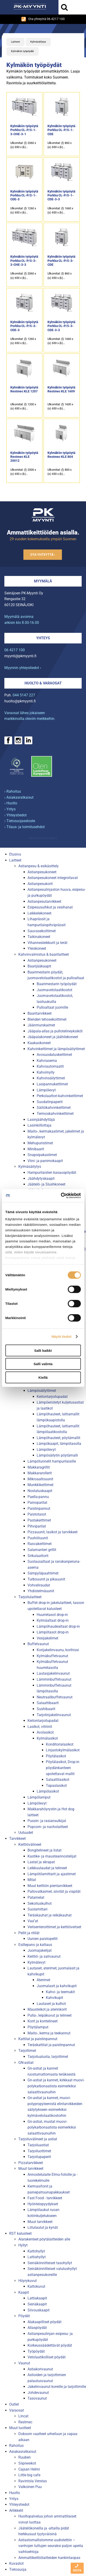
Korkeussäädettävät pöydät (50, 2345)
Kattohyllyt (36, 2251)
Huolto (14, 2493)
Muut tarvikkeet (30, 2168)
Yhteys (43, 638)
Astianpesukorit (40, 884)
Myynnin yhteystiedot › (22, 668)
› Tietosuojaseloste (19, 821)
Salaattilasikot (57, 1779)
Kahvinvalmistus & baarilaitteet (43, 954)
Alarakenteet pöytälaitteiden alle (44, 2239)
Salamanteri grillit (42, 1550)
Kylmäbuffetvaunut (52, 1656)
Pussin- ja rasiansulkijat (47, 1821)
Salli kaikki (43, 1350)
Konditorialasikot (59, 1744)
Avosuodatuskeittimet (54, 1054)
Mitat (32, 1880)
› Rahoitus (12, 791)
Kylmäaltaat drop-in (53, 1620)
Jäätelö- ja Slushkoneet (46, 1184)
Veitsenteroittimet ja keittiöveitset (54, 1927)
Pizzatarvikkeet (30, 2163)
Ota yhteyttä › (42, 555)
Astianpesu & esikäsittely (38, 866)
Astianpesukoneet (42, 872)
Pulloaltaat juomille (52, 1007)
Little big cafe (29, 2475)
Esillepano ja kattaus (35, 1944)
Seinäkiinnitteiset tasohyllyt (50, 2263)
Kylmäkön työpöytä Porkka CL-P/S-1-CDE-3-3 (61, 196)
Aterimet (43, 1980)
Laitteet (15, 41)
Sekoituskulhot (40, 1903)
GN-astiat (25, 2062)
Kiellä (42, 1377)
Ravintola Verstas (32, 2481)
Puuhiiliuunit (38, 1538)
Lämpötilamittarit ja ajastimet (52, 1874)
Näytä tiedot (62, 1336)
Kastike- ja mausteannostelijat (52, 1856)
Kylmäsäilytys (38, 41)
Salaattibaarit (48, 1703)
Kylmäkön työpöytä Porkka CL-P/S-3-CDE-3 (24, 326)
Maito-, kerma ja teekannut (49, 2033)
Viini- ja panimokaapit (45, 1161)
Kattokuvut (36, 2286)
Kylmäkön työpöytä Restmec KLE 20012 (24, 457)
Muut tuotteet (20, 2428)
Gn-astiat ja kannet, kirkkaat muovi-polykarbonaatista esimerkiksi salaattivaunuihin (56, 2086)
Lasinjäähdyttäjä (41, 1119)
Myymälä (43, 581)
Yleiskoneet (37, 948)
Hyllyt (23, 2245)
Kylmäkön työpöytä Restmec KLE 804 (61, 455)
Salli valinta (43, 1364)
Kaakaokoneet (39, 1043)
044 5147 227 (24, 695)
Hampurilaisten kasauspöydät (52, 1172)
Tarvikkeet (17, 1838)
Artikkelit (16, 2510)
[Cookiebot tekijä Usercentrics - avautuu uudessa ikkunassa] (61, 1196)
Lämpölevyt (46, 1090)
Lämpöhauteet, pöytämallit (58, 1438)
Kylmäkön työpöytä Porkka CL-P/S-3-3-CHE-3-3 (24, 261)
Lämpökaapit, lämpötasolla (59, 1443)
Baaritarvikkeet (40, 1013)
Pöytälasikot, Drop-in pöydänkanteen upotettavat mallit (62, 1768)
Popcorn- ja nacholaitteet (48, 1827)
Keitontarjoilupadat (52, 1396)
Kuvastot (16, 2563)
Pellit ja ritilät (28, 1933)
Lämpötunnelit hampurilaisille (52, 1461)
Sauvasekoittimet (42, 931)
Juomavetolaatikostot (54, 990)
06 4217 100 (14, 650)
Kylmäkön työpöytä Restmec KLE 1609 (61, 389)
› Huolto (10, 803)
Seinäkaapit (37, 2304)
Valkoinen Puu (30, 2487)
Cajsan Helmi (29, 2469)
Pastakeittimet (39, 1520)
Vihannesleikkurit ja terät (47, 942)
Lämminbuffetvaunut (54, 1679)
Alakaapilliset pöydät (44, 2322)
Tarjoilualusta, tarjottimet (48, 2056)
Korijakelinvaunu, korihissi (58, 1650)
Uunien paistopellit (43, 1938)
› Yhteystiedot (15, 815)
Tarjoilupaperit (39, 2157)
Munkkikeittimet (40, 1485)
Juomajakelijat (40, 1950)
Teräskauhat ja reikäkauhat (50, 1915)
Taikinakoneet (39, 937)
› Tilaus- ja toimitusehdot (24, 827)
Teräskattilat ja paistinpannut (51, 2045)
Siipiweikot (27, 2463)
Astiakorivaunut (40, 2369)
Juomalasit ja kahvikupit (57, 1986)
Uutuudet (25, 1832)
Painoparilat (37, 1502)
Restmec (25, 2422)
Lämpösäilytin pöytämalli (57, 1455)
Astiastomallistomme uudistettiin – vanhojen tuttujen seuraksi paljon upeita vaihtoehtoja (50, 2546)
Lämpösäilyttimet (42, 1390)
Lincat (23, 2416)
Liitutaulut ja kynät (43, 2227)
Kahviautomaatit (50, 1066)
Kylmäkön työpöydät (22, 51)
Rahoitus (16, 2445)
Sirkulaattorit (38, 1556)
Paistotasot (37, 1514)
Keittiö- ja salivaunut (44, 1956)
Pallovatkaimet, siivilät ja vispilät (54, 1891)
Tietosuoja (17, 2569)
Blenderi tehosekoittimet (47, 1019)
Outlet (14, 2404)
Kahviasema (47, 1060)
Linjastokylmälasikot (63, 1750)
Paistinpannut (39, 1508)
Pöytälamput (38, 2027)
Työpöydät (36, 2351)
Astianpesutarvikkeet (44, 901)
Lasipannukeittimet (52, 1084)
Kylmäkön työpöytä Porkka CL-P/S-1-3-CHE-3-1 (24, 130)
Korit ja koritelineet (43, 2021)
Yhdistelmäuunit (41, 1591)
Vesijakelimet (47, 1638)
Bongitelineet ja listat (44, 1850)
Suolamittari (37, 1909)
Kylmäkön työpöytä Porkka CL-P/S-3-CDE (61, 261)
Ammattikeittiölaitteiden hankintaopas (49, 2558)
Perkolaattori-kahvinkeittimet (60, 1096)
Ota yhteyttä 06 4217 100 (43, 19)
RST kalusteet (20, 2233)
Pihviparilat (37, 1526)
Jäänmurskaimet (41, 1025)
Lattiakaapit (37, 2298)
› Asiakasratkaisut (18, 797)
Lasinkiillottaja (39, 1125)
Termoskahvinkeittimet (55, 1113)
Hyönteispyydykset (43, 2204)
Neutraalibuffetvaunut (54, 1697)
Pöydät (24, 2316)
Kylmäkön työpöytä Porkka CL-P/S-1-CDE (61, 130)
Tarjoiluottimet (39, 2151)
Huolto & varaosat (43, 683)
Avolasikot (45, 1732)
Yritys (13, 2499)
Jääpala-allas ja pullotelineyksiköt (55, 1031)
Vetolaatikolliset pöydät (47, 2357)
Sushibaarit (46, 1709)
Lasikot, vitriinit (40, 1726)
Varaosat (16, 2410)
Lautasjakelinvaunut (53, 1673)
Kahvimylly (46, 1072)
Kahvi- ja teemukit (60, 1992)
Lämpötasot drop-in (53, 1632)
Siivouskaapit (39, 2310)
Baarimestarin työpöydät (57, 984)
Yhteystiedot (19, 2504)
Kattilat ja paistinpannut (37, 2039)
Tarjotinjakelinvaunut (54, 1715)
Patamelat (36, 1897)
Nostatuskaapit (40, 1491)
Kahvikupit (54, 1997)
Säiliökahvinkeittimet (54, 1107)
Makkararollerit (40, 1473)
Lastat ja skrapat (41, 1862)
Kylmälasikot (47, 1738)
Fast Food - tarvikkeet (45, 2198)
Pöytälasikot (56, 1756)
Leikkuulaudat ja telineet (47, 1868)
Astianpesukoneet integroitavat (53, 878)
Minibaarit (36, 1149)
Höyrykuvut (27, 2280)
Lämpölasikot (48, 1791)
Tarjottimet (27, 2050)
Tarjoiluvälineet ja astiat (37, 2139)
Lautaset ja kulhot (51, 2003)
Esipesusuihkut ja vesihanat (50, 907)
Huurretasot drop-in (52, 1614)
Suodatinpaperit (50, 1102)
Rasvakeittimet (40, 1544)
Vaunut (24, 2363)
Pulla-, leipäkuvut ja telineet (50, 2015)
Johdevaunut (38, 2392)
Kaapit (23, 2292)
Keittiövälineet (29, 1844)
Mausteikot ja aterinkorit (47, 2009)
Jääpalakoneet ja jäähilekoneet (53, 1037)
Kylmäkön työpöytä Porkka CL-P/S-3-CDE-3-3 (61, 326)
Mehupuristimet (40, 1143)
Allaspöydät (37, 2327)
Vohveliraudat (39, 1585)
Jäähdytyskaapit (41, 1178)
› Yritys (10, 809)
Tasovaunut (37, 2398)
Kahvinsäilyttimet (51, 1078)
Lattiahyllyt (37, 2257)
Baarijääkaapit (39, 966)
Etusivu (15, 854)
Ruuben (24, 2457)
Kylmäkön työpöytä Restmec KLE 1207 (24, 389)
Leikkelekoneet (39, 913)
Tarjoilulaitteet (30, 1597)
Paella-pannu (38, 1497)
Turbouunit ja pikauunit (46, 1579)
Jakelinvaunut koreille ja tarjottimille (57, 2386)
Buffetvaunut (38, 1644)
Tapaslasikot (56, 1785)
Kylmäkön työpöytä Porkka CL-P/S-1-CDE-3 (24, 196)
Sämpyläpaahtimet (43, 1573)
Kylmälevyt (36, 1962)
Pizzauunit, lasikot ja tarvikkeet (53, 1532)
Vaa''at (33, 1921)
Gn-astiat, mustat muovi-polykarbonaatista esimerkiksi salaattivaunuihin (52, 2127)
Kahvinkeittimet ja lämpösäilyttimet (56, 1049)
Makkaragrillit (39, 1467)
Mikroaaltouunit (40, 1479)
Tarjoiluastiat (38, 2145)
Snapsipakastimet (42, 1155)
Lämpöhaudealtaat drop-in (58, 1626)
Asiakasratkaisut (22, 2451)
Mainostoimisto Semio (43, 838)
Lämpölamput (39, 1797)
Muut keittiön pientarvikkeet (50, 1886)
